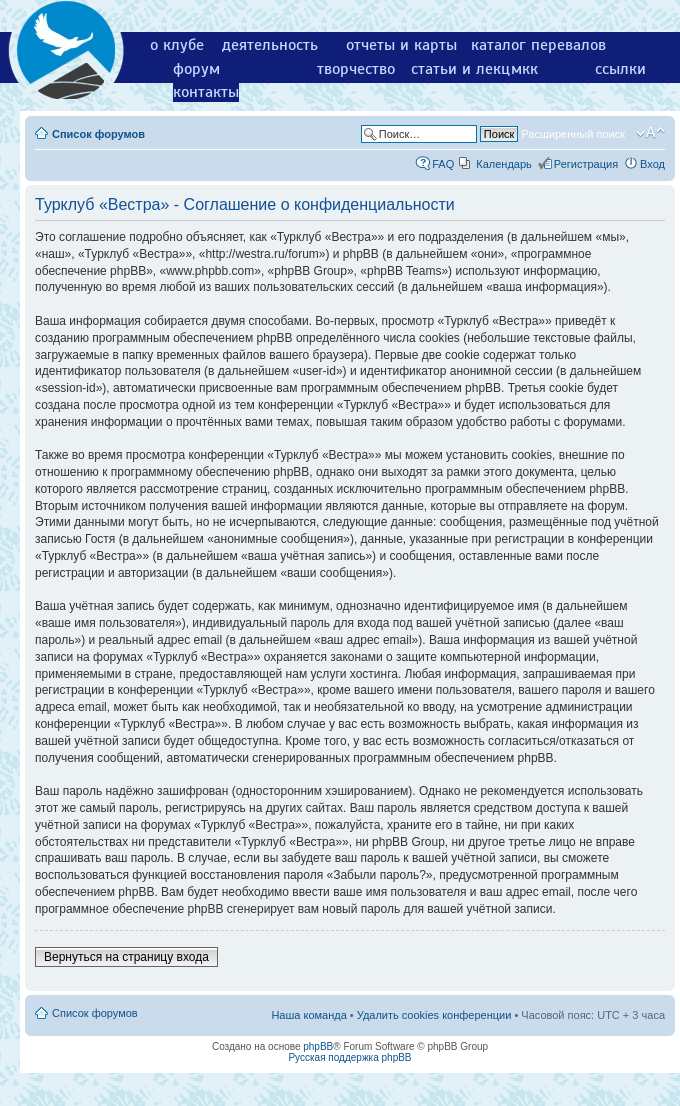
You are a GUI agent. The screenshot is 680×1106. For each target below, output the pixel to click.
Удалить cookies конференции (434, 1015)
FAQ (443, 164)
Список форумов (98, 134)
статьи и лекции (469, 69)
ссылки (620, 69)
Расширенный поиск (573, 134)
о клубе (177, 45)
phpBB (318, 1046)
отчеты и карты (401, 45)
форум (196, 69)
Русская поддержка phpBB (349, 1057)
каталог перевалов (538, 45)
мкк (524, 69)
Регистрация (586, 164)
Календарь (504, 164)
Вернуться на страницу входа (126, 957)
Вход (652, 164)
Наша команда (308, 1015)
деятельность (270, 45)
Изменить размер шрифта (650, 133)
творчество (356, 69)
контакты (206, 92)
